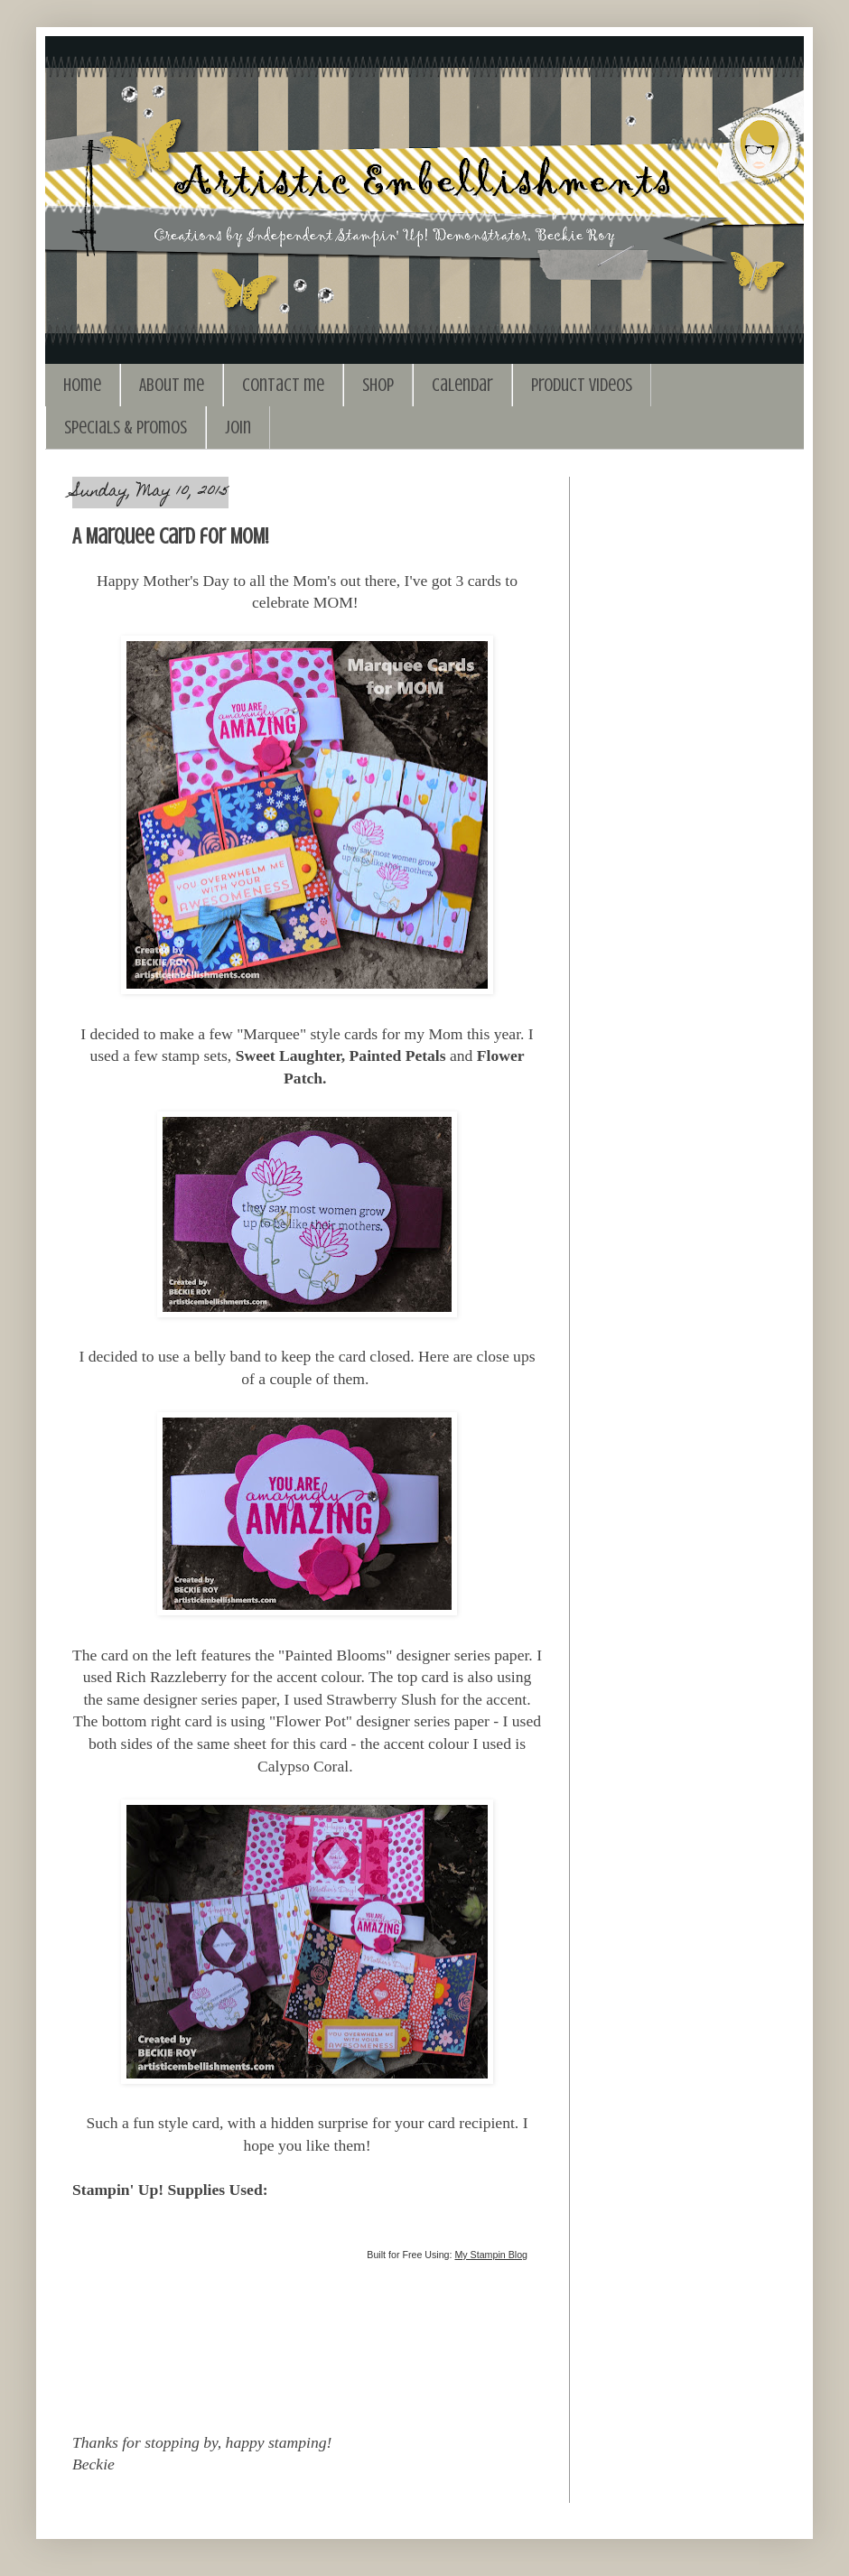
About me (171, 385)
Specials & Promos (125, 427)
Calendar (462, 385)
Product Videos (581, 385)
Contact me (283, 385)
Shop (378, 385)
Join (238, 427)
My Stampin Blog (490, 2254)
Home (82, 385)
